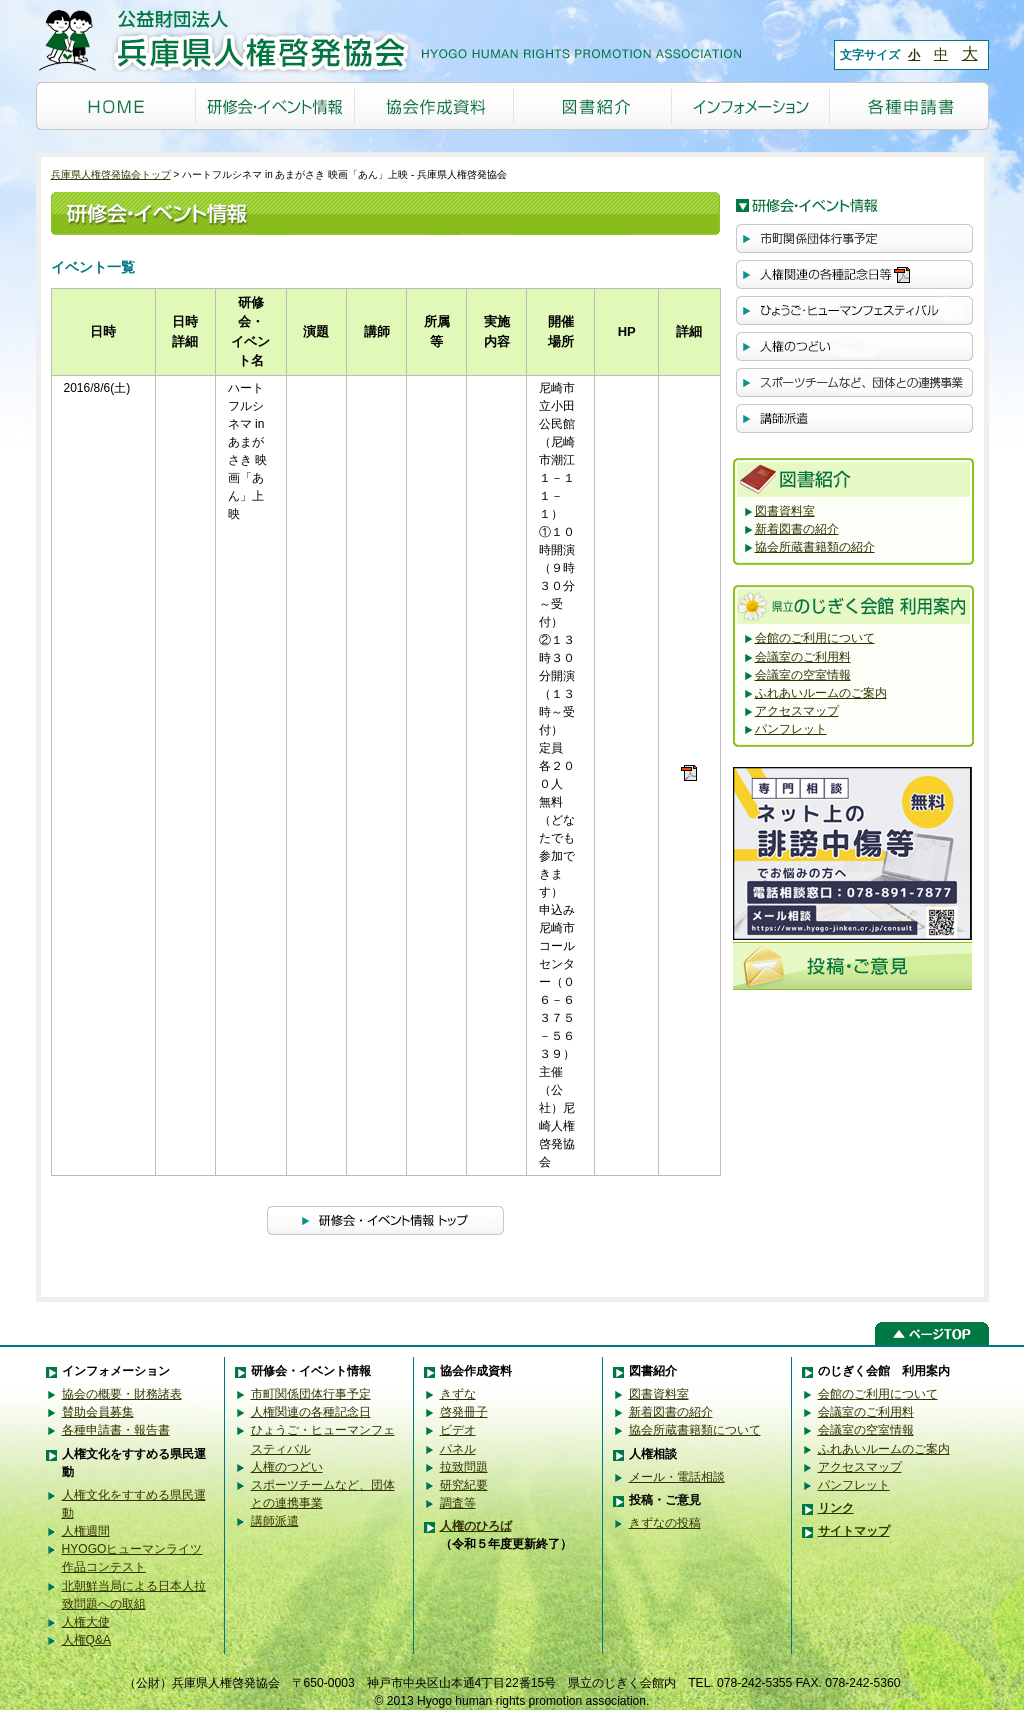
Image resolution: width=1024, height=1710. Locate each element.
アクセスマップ (797, 711)
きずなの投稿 (665, 1523)
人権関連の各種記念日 (311, 1412)
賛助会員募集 (98, 1412)
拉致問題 (464, 1467)
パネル (458, 1449)
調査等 (458, 1503)
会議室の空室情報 (803, 675)
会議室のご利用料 (803, 657)
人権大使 (86, 1622)
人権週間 (86, 1531)
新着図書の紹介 (797, 529)
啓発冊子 (464, 1412)
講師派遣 (275, 1521)
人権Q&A (87, 1640)
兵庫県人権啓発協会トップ (111, 174)
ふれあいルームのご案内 (821, 693)
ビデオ (458, 1430)
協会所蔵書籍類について (695, 1430)
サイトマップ (854, 1531)
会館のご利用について (815, 638)
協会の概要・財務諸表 (122, 1394)
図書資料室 (785, 511)
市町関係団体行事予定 (311, 1394)
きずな (458, 1394)
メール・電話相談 (677, 1477)
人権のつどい (287, 1467)
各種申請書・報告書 (116, 1430)
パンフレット (791, 729)
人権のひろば (476, 1526)
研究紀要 (464, 1485)
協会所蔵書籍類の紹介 (815, 547)
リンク (836, 1508)
